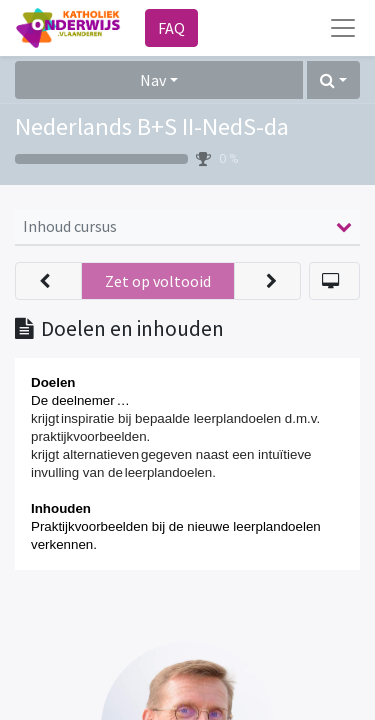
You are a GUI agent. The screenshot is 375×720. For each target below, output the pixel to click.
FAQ (171, 28)
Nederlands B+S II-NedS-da (152, 126)
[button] (333, 80)
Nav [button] (153, 80)
